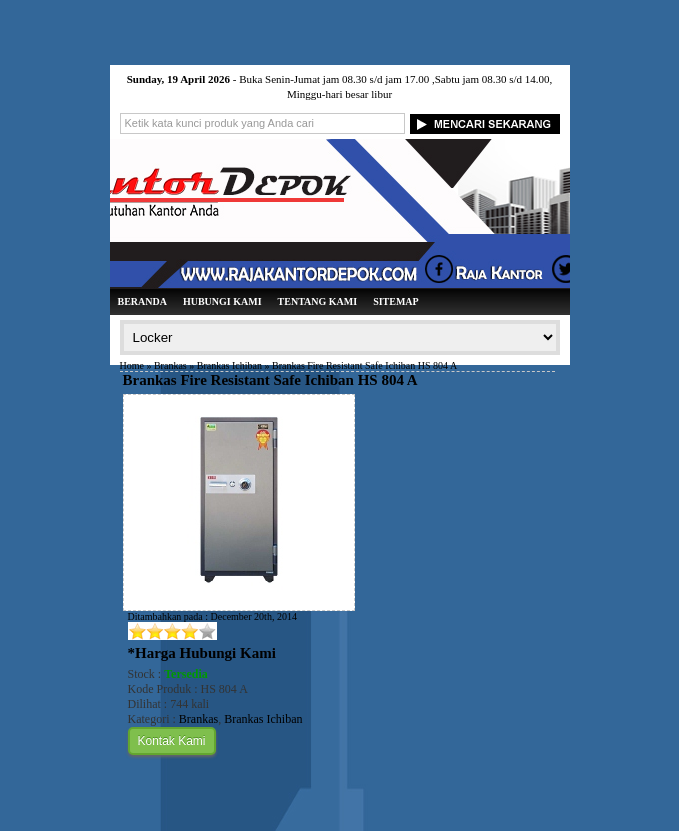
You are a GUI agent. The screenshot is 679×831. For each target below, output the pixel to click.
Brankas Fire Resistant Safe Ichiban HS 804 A (270, 380)
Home (132, 365)
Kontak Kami (172, 741)
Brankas (170, 365)
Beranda (142, 301)
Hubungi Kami (222, 301)
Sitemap (396, 301)
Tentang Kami (318, 301)
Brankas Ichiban (229, 365)
